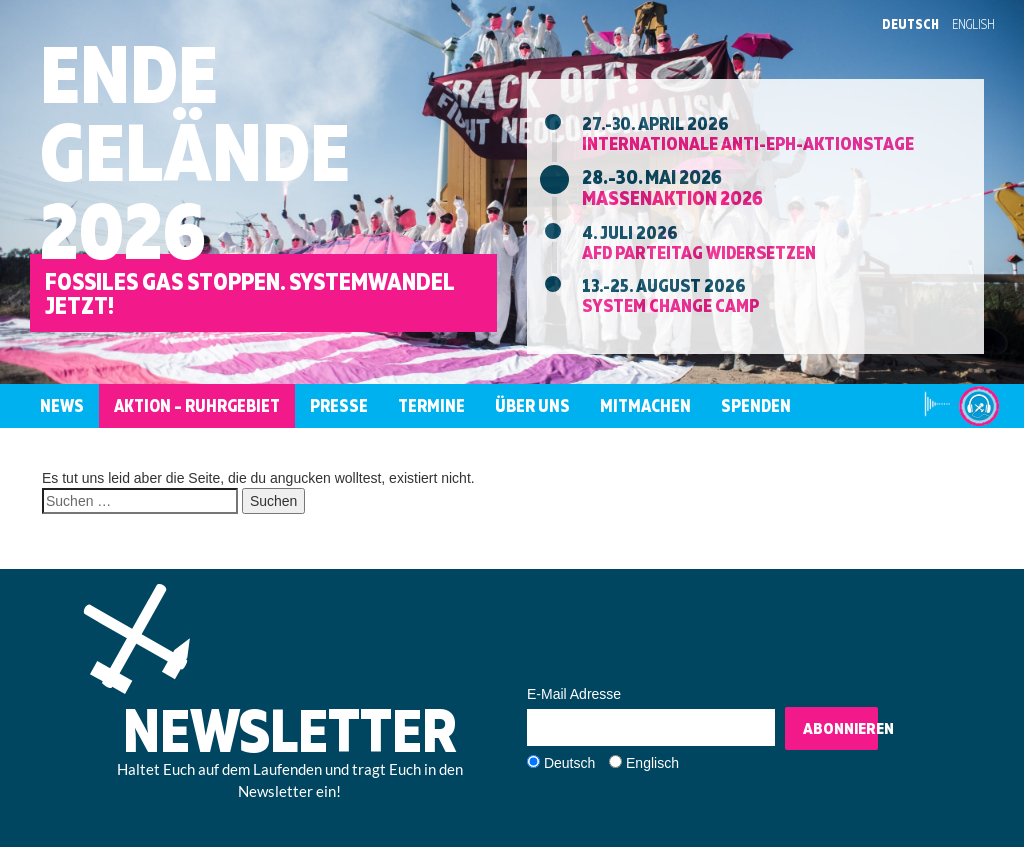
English (973, 24)
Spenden (756, 405)
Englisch (652, 763)
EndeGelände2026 (195, 151)
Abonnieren (840, 728)
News (62, 405)
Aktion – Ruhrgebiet (197, 405)
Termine (431, 405)
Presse (339, 405)
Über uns (532, 405)
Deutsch (910, 24)
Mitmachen (645, 405)
